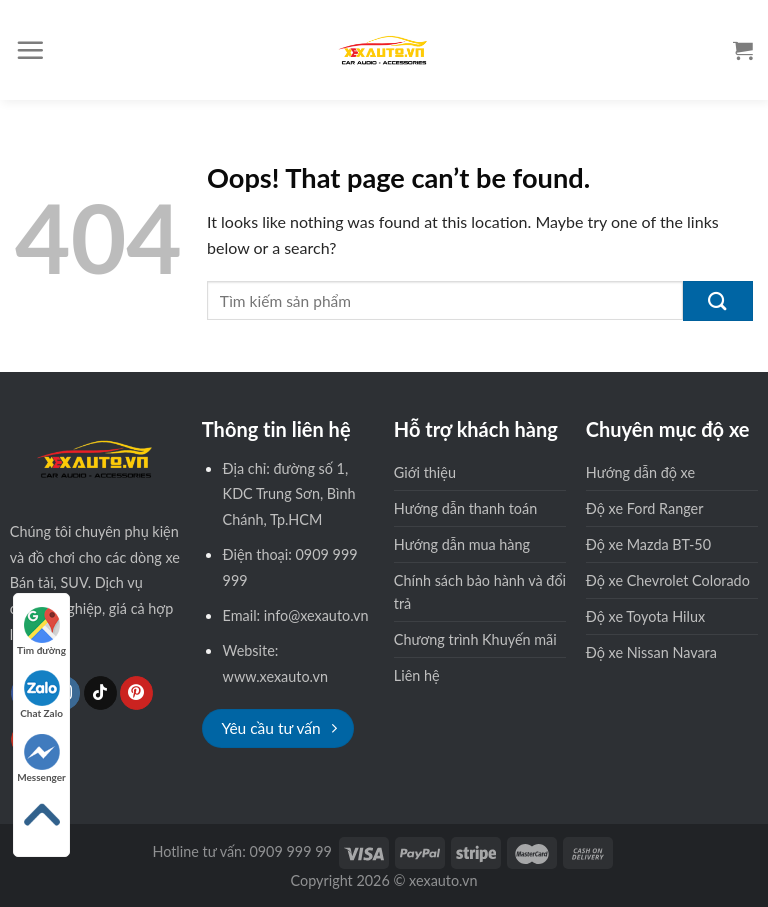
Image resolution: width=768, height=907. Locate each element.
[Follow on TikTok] (100, 693)
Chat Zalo (41, 694)
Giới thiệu (425, 472)
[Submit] (718, 301)
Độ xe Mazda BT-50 (648, 544)
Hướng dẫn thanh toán (465, 508)
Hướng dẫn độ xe (640, 472)
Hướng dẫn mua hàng (462, 544)
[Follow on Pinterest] (136, 693)
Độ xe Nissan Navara (651, 652)
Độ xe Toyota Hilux (645, 616)
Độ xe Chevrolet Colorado (668, 580)
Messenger (41, 758)
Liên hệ (417, 675)
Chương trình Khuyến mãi (475, 639)
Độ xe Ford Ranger (645, 508)
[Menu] (30, 50)
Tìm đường (41, 631)
